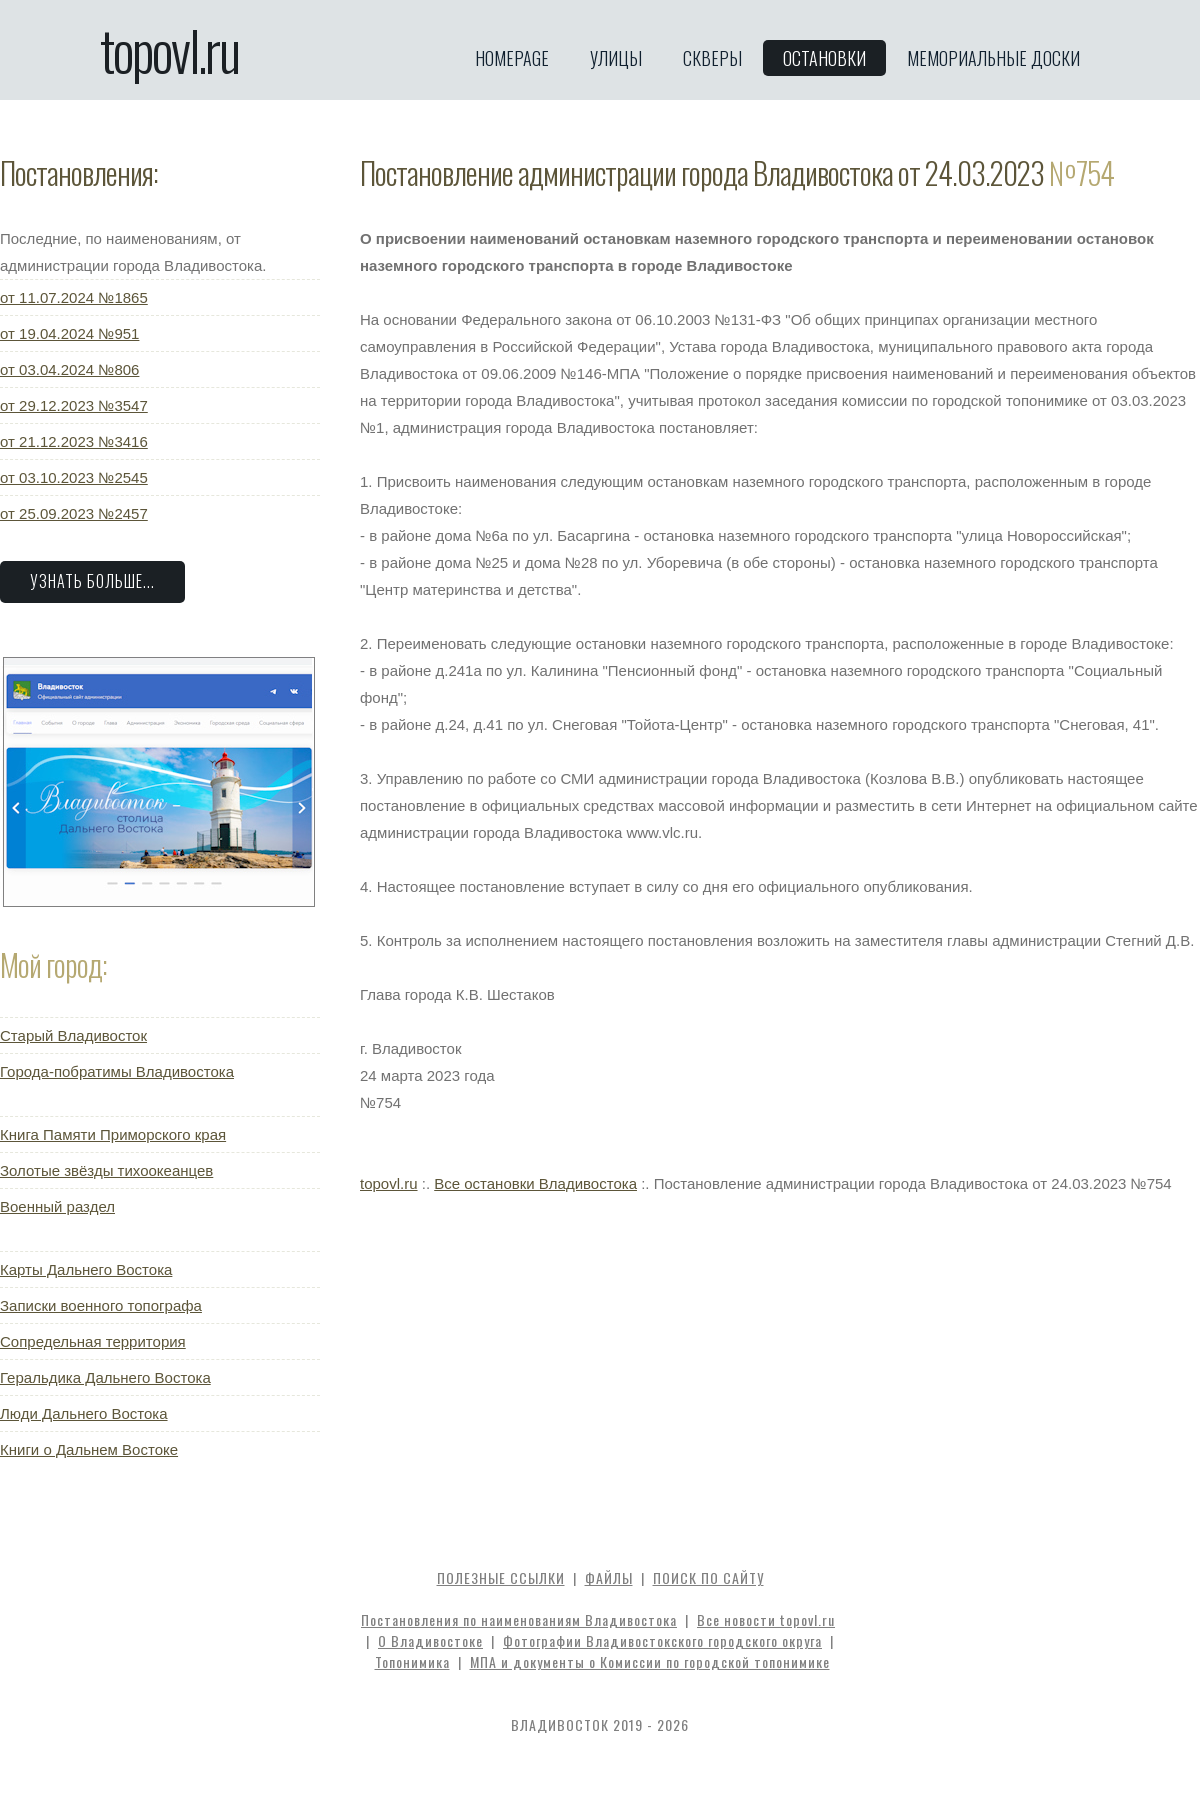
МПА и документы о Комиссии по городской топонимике (650, 1661)
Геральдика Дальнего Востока (105, 1377)
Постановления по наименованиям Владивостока (519, 1619)
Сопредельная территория (93, 1341)
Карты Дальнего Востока (86, 1269)
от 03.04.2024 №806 (69, 369)
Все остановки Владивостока (535, 1183)
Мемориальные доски (993, 58)
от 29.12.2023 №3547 (74, 405)
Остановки (824, 58)
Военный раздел (57, 1206)
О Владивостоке (430, 1640)
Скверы (712, 58)
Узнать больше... (92, 581)
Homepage (512, 58)
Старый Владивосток (73, 1035)
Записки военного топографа (101, 1305)
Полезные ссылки (501, 1577)
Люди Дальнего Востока (84, 1413)
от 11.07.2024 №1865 (74, 297)
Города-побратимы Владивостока (117, 1071)
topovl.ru (169, 50)
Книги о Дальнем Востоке (89, 1449)
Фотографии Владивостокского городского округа (662, 1640)
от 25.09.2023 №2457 (74, 513)
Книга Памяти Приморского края (113, 1134)
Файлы (609, 1577)
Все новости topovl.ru (766, 1619)
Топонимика (412, 1661)
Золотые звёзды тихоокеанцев (106, 1170)
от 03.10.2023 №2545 (74, 477)
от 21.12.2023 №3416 (74, 441)
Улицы (616, 58)
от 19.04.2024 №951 (69, 333)
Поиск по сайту (708, 1577)
